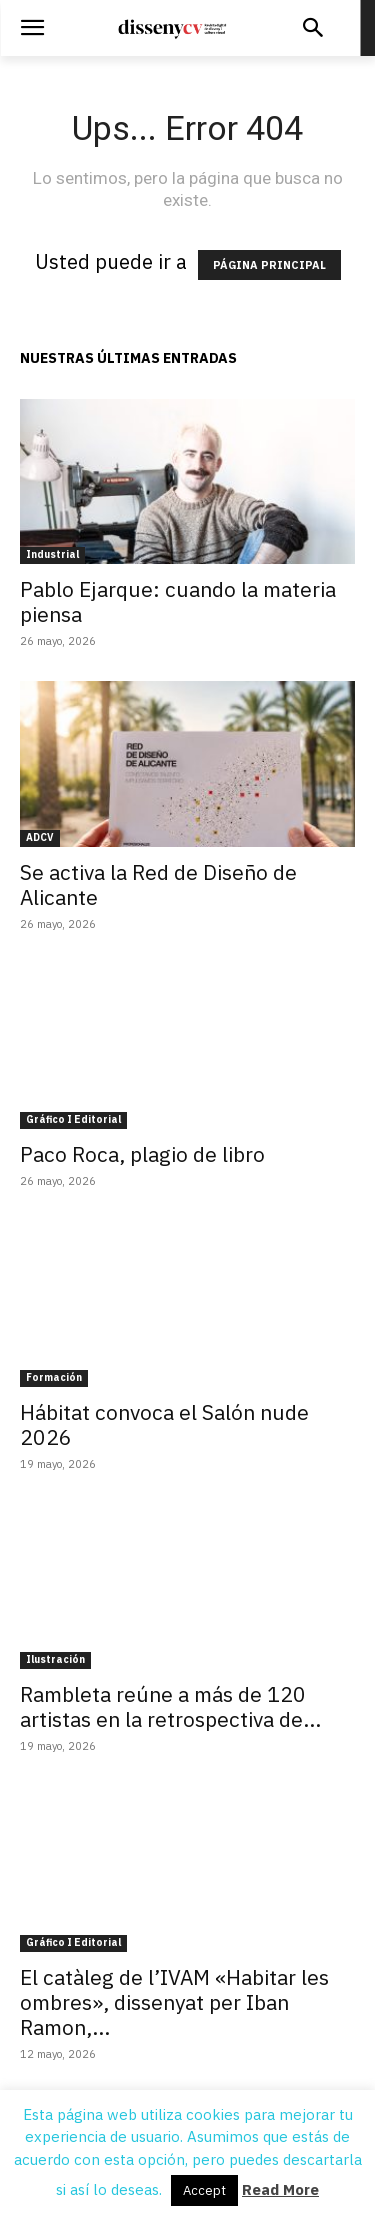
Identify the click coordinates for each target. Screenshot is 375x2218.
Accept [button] (204, 2190)
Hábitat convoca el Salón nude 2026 (164, 1424)
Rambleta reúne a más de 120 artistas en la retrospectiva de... (170, 1706)
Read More (280, 2189)
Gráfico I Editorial (73, 1119)
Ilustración (55, 1659)
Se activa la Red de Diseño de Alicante (158, 884)
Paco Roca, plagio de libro (142, 1154)
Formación (54, 1377)
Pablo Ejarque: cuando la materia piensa (178, 601)
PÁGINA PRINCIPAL (269, 265)
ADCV (40, 837)
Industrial (52, 554)
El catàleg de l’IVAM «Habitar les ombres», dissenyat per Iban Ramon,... (174, 2002)
